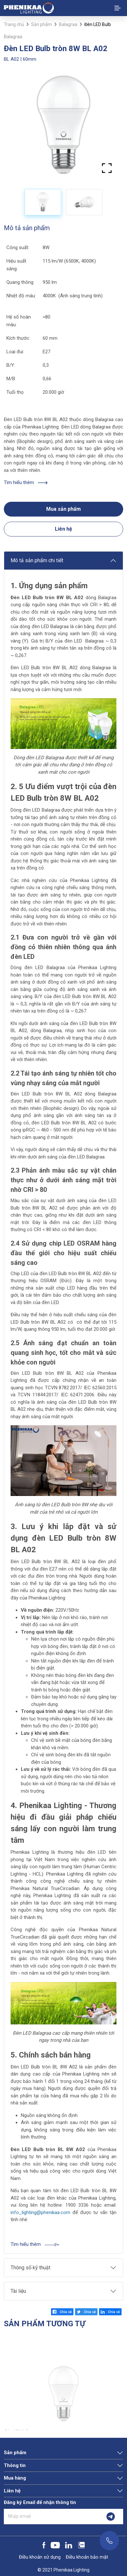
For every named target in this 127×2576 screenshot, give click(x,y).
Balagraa (68, 24)
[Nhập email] (51, 2516)
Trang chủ (14, 24)
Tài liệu (18, 2291)
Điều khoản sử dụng (40, 2557)
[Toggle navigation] (117, 8)
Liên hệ (63, 529)
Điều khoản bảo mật (87, 2557)
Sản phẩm (41, 24)
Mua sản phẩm (63, 509)
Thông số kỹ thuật (30, 2268)
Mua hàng (15, 2478)
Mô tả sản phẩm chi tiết (37, 560)
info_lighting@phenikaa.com (40, 2212)
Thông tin (15, 2465)
